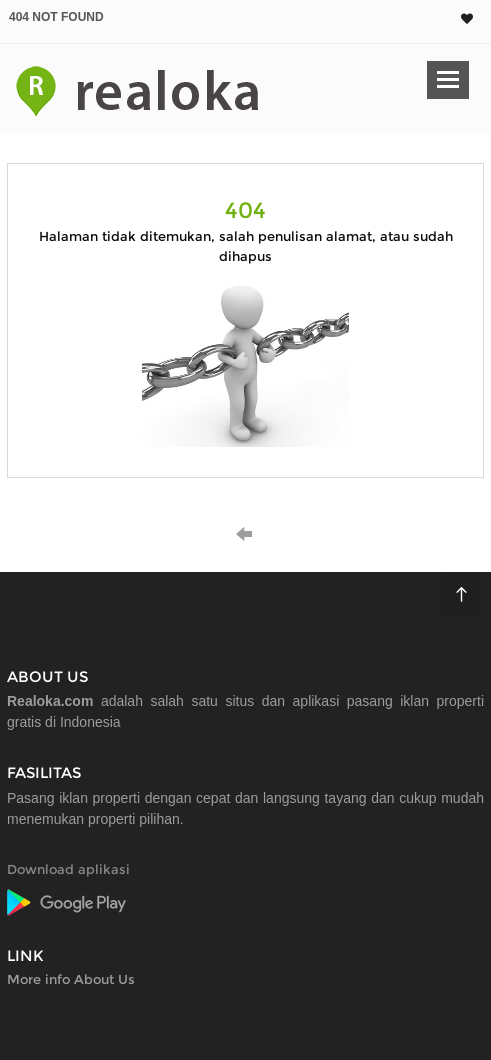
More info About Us (71, 979)
